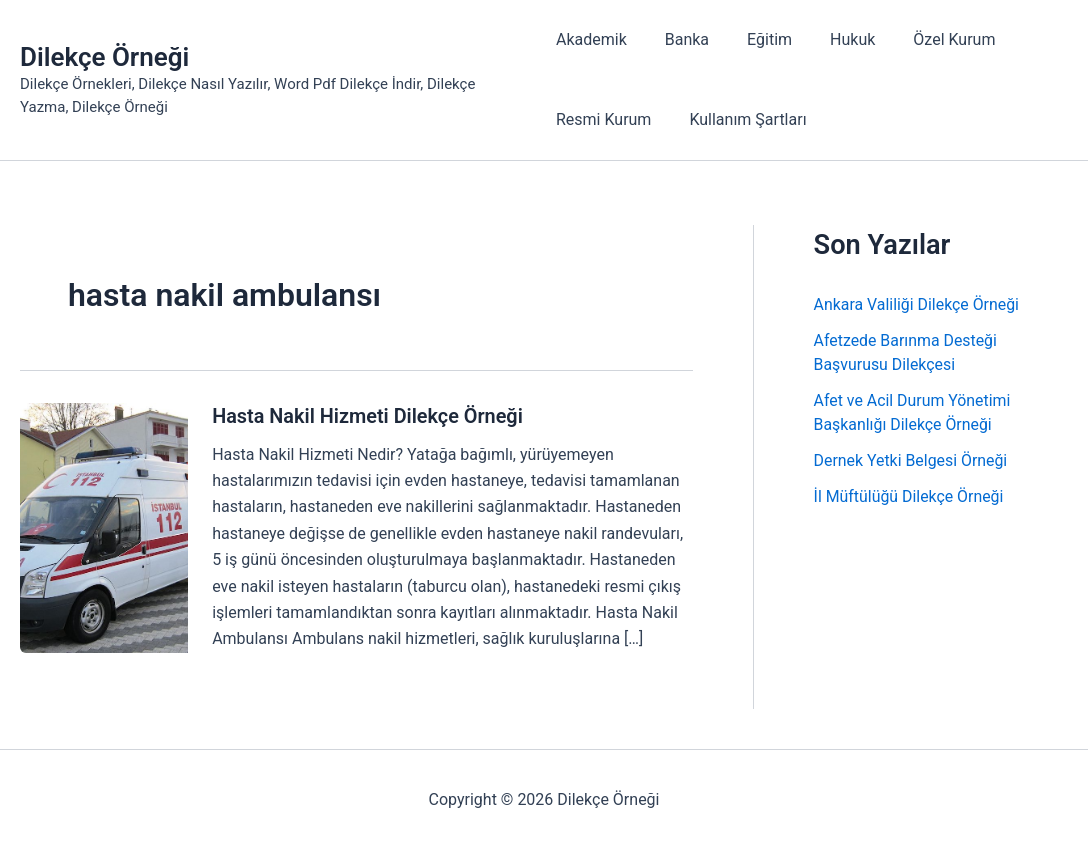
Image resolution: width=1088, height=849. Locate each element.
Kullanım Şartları (741, 119)
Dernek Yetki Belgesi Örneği (911, 460)
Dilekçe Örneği (104, 57)
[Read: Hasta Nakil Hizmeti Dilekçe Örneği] (104, 526)
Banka (681, 39)
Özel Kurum (930, 39)
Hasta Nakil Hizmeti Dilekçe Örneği (368, 416)
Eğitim (757, 39)
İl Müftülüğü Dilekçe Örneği (909, 496)
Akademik (591, 39)
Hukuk (834, 39)
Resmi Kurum (603, 119)
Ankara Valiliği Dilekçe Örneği (917, 304)
